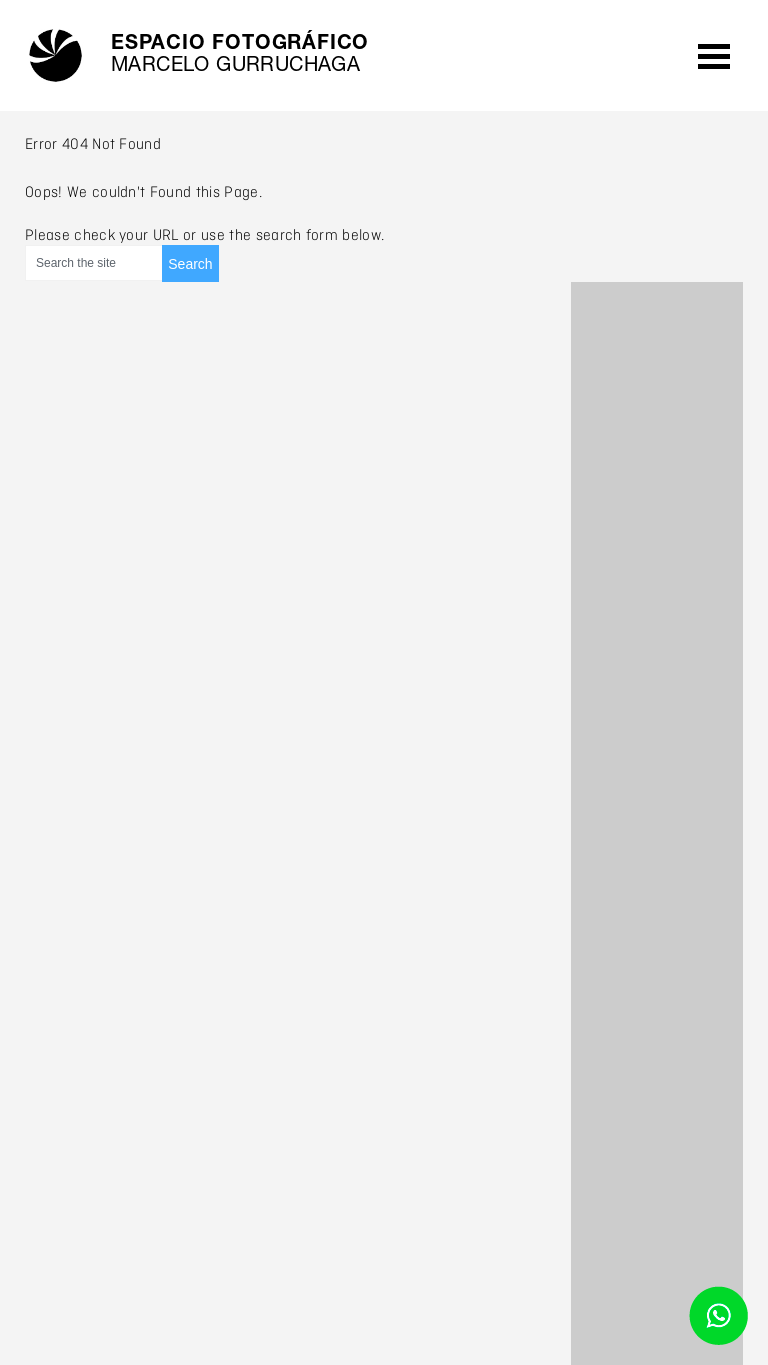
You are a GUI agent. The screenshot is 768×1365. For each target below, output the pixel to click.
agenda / (637, 56)
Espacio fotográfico (240, 56)
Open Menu (714, 55)
